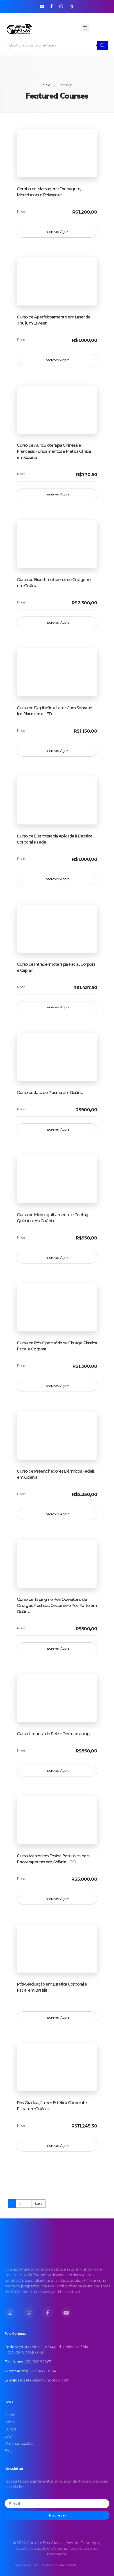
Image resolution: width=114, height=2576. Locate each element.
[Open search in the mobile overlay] (57, 45)
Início (45, 85)
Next (28, 2203)
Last (38, 2203)
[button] (85, 27)
